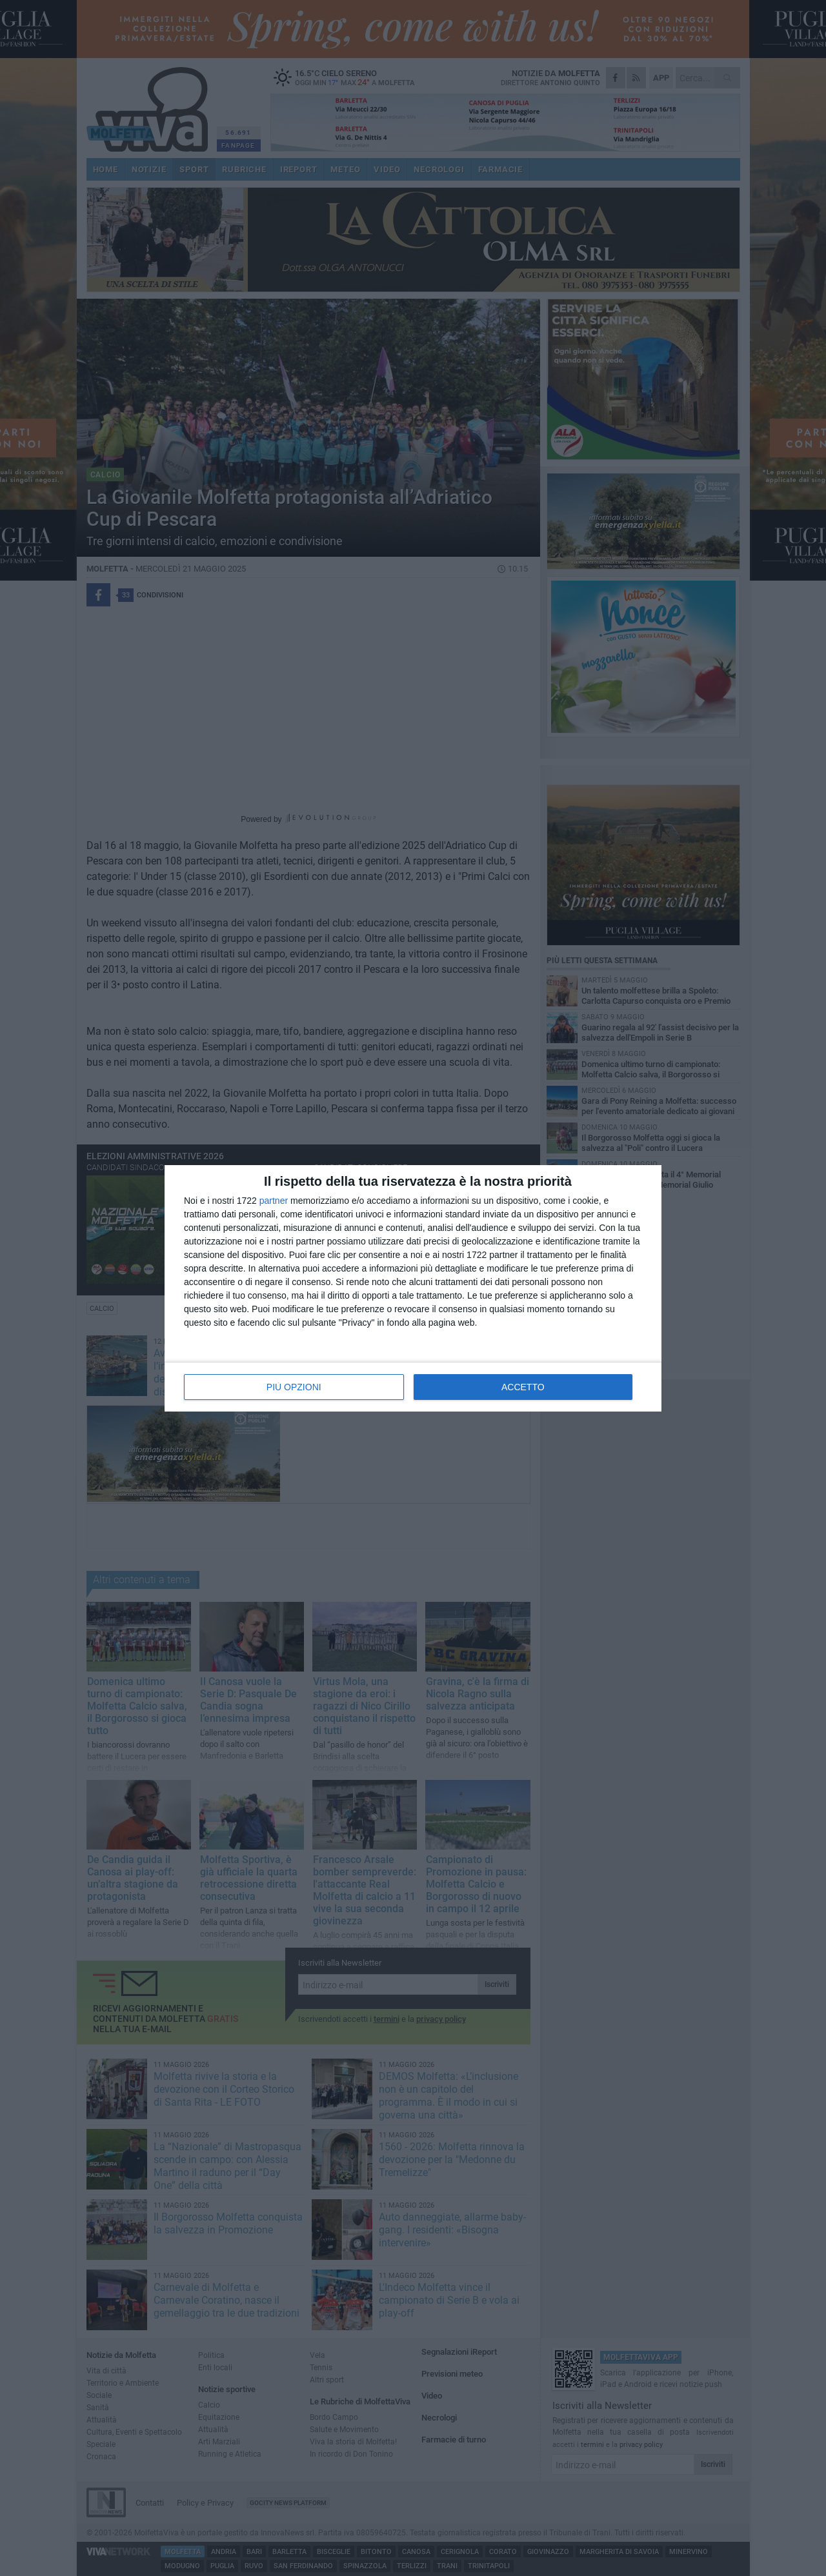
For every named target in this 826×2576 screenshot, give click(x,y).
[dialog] (413, 1288)
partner (273, 1200)
